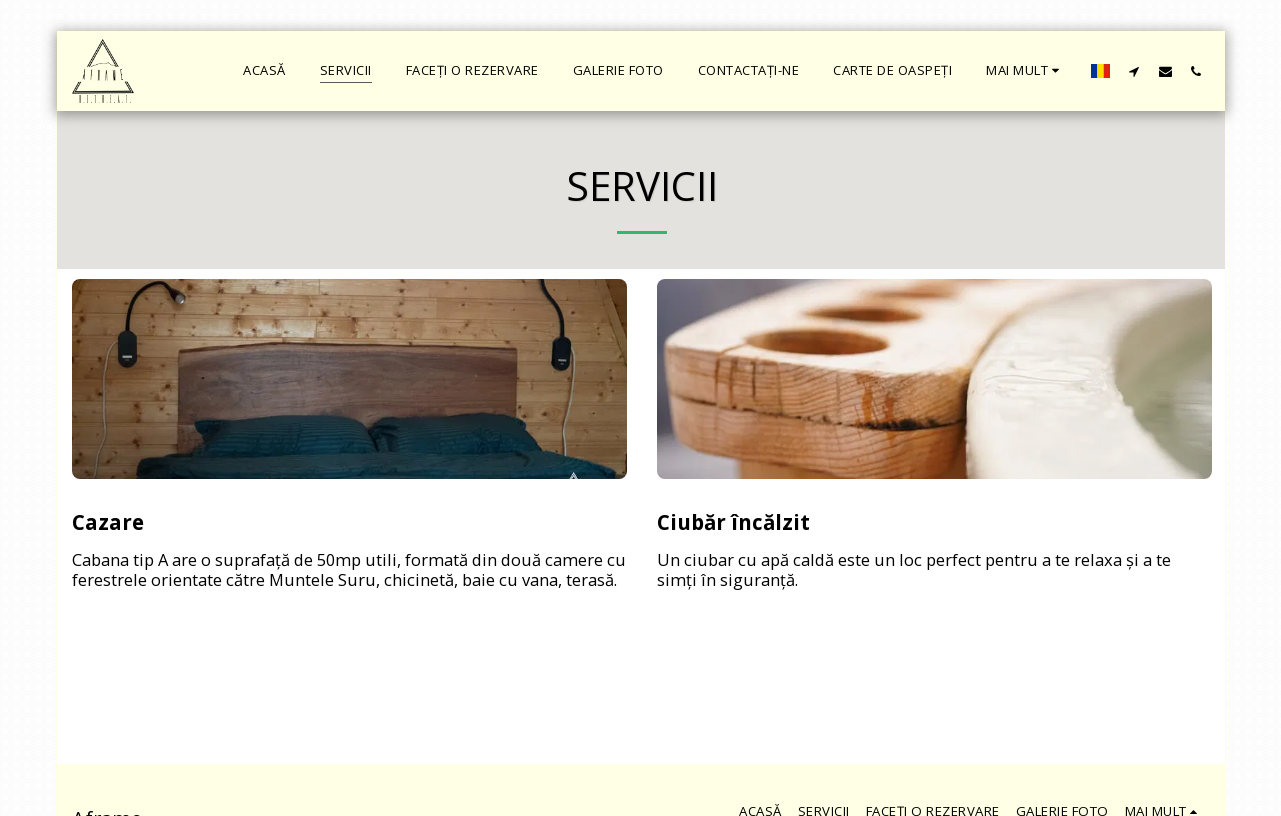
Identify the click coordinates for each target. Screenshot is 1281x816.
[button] (1134, 71)
